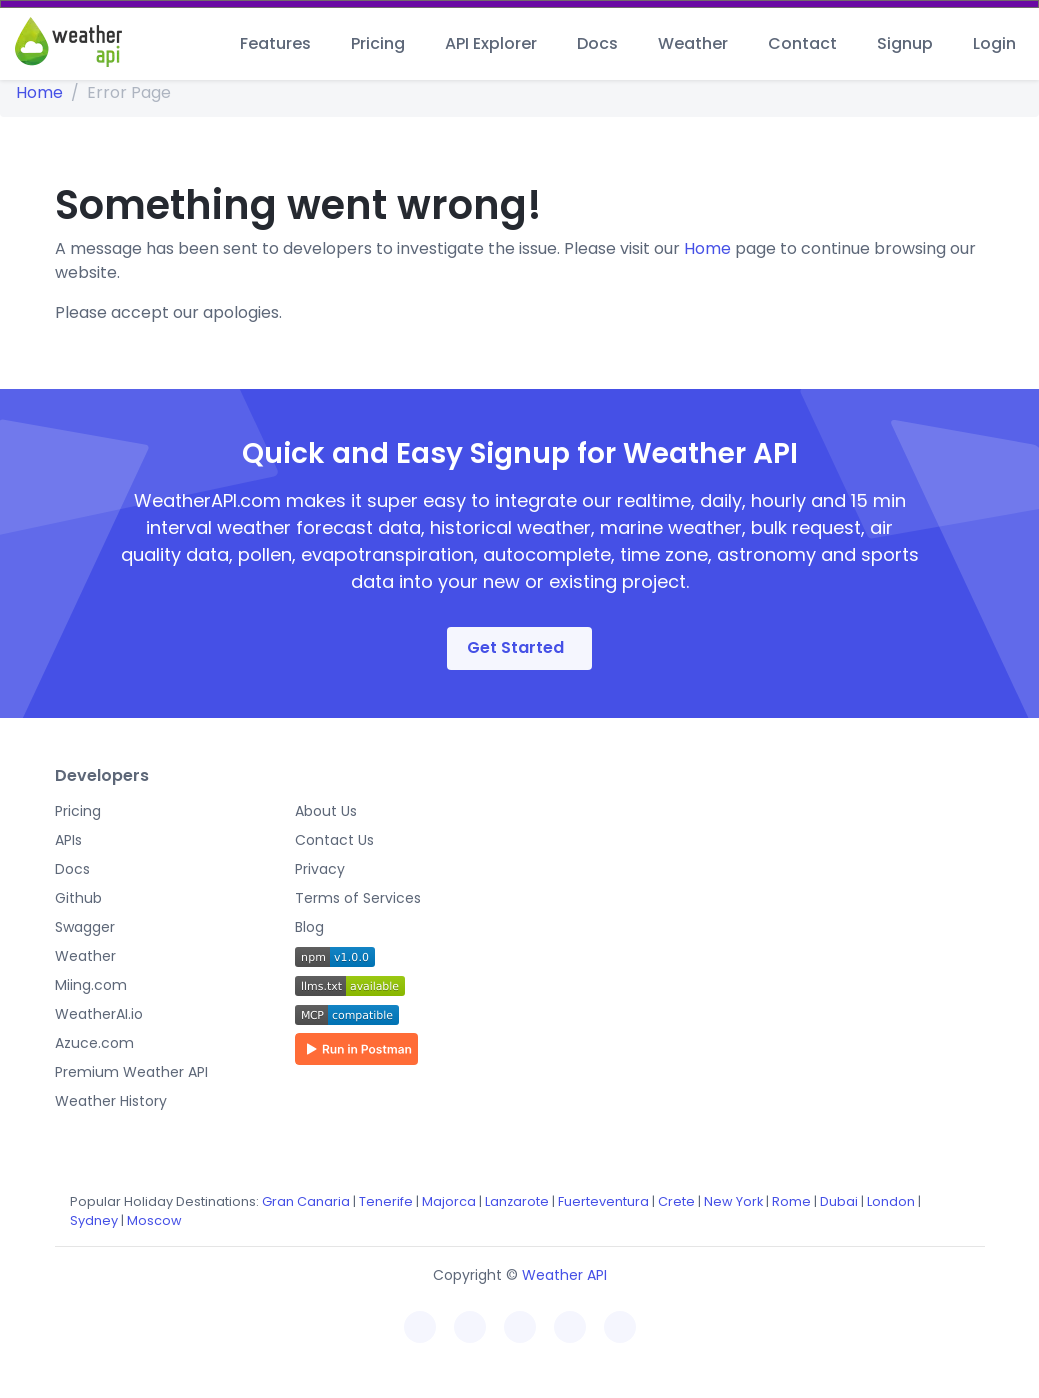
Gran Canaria (306, 1201)
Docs (597, 43)
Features (275, 43)
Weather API (564, 1275)
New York (733, 1201)
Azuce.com (94, 1043)
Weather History (111, 1101)
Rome (791, 1201)
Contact (802, 43)
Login (994, 43)
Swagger (85, 927)
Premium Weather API (131, 1072)
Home (39, 92)
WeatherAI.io (99, 1014)
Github (78, 898)
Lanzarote (517, 1201)
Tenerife (386, 1201)
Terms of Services (358, 898)
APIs (68, 840)
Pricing (378, 43)
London (891, 1201)
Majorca (449, 1201)
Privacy (320, 869)
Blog (309, 927)
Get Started (515, 647)
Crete (676, 1201)
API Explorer (491, 43)
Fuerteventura (603, 1201)
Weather (693, 43)
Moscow (154, 1220)
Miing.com (91, 985)
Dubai (839, 1201)
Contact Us (334, 840)
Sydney (94, 1220)
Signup (905, 43)
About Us (326, 811)
